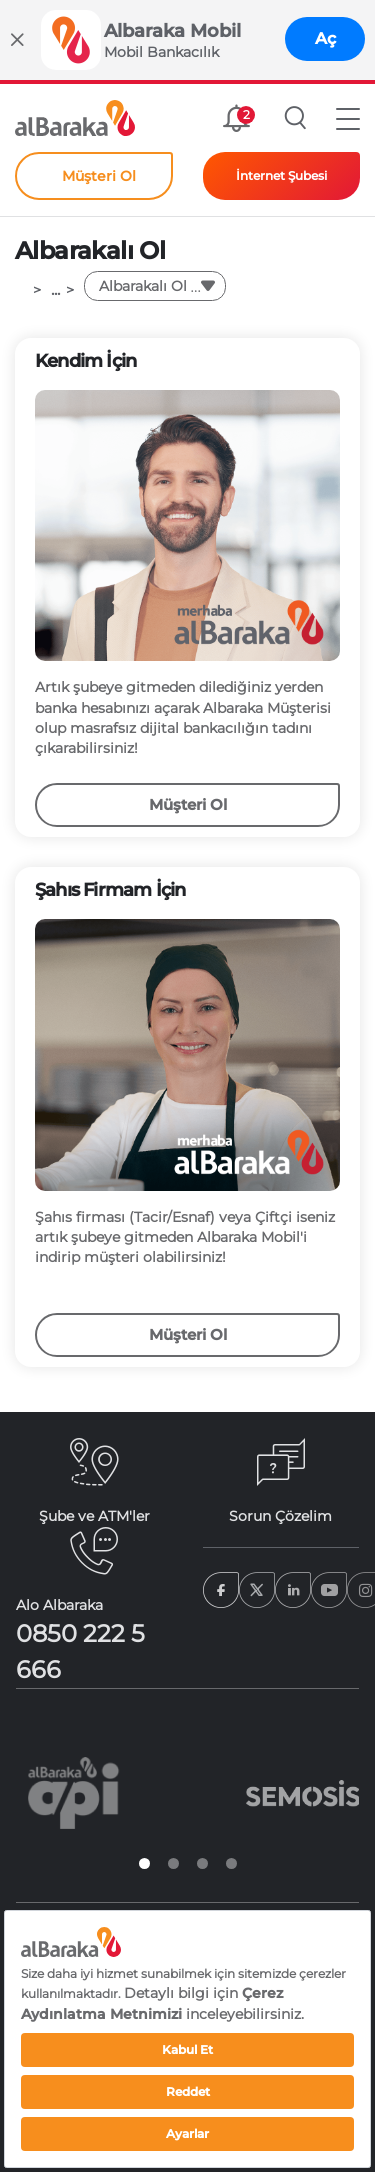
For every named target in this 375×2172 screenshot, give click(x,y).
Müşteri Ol (188, 804)
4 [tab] (231, 1863)
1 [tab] (144, 1863)
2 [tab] (173, 1863)
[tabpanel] (73, 1793)
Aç (325, 38)
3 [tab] (202, 1863)
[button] (348, 118)
